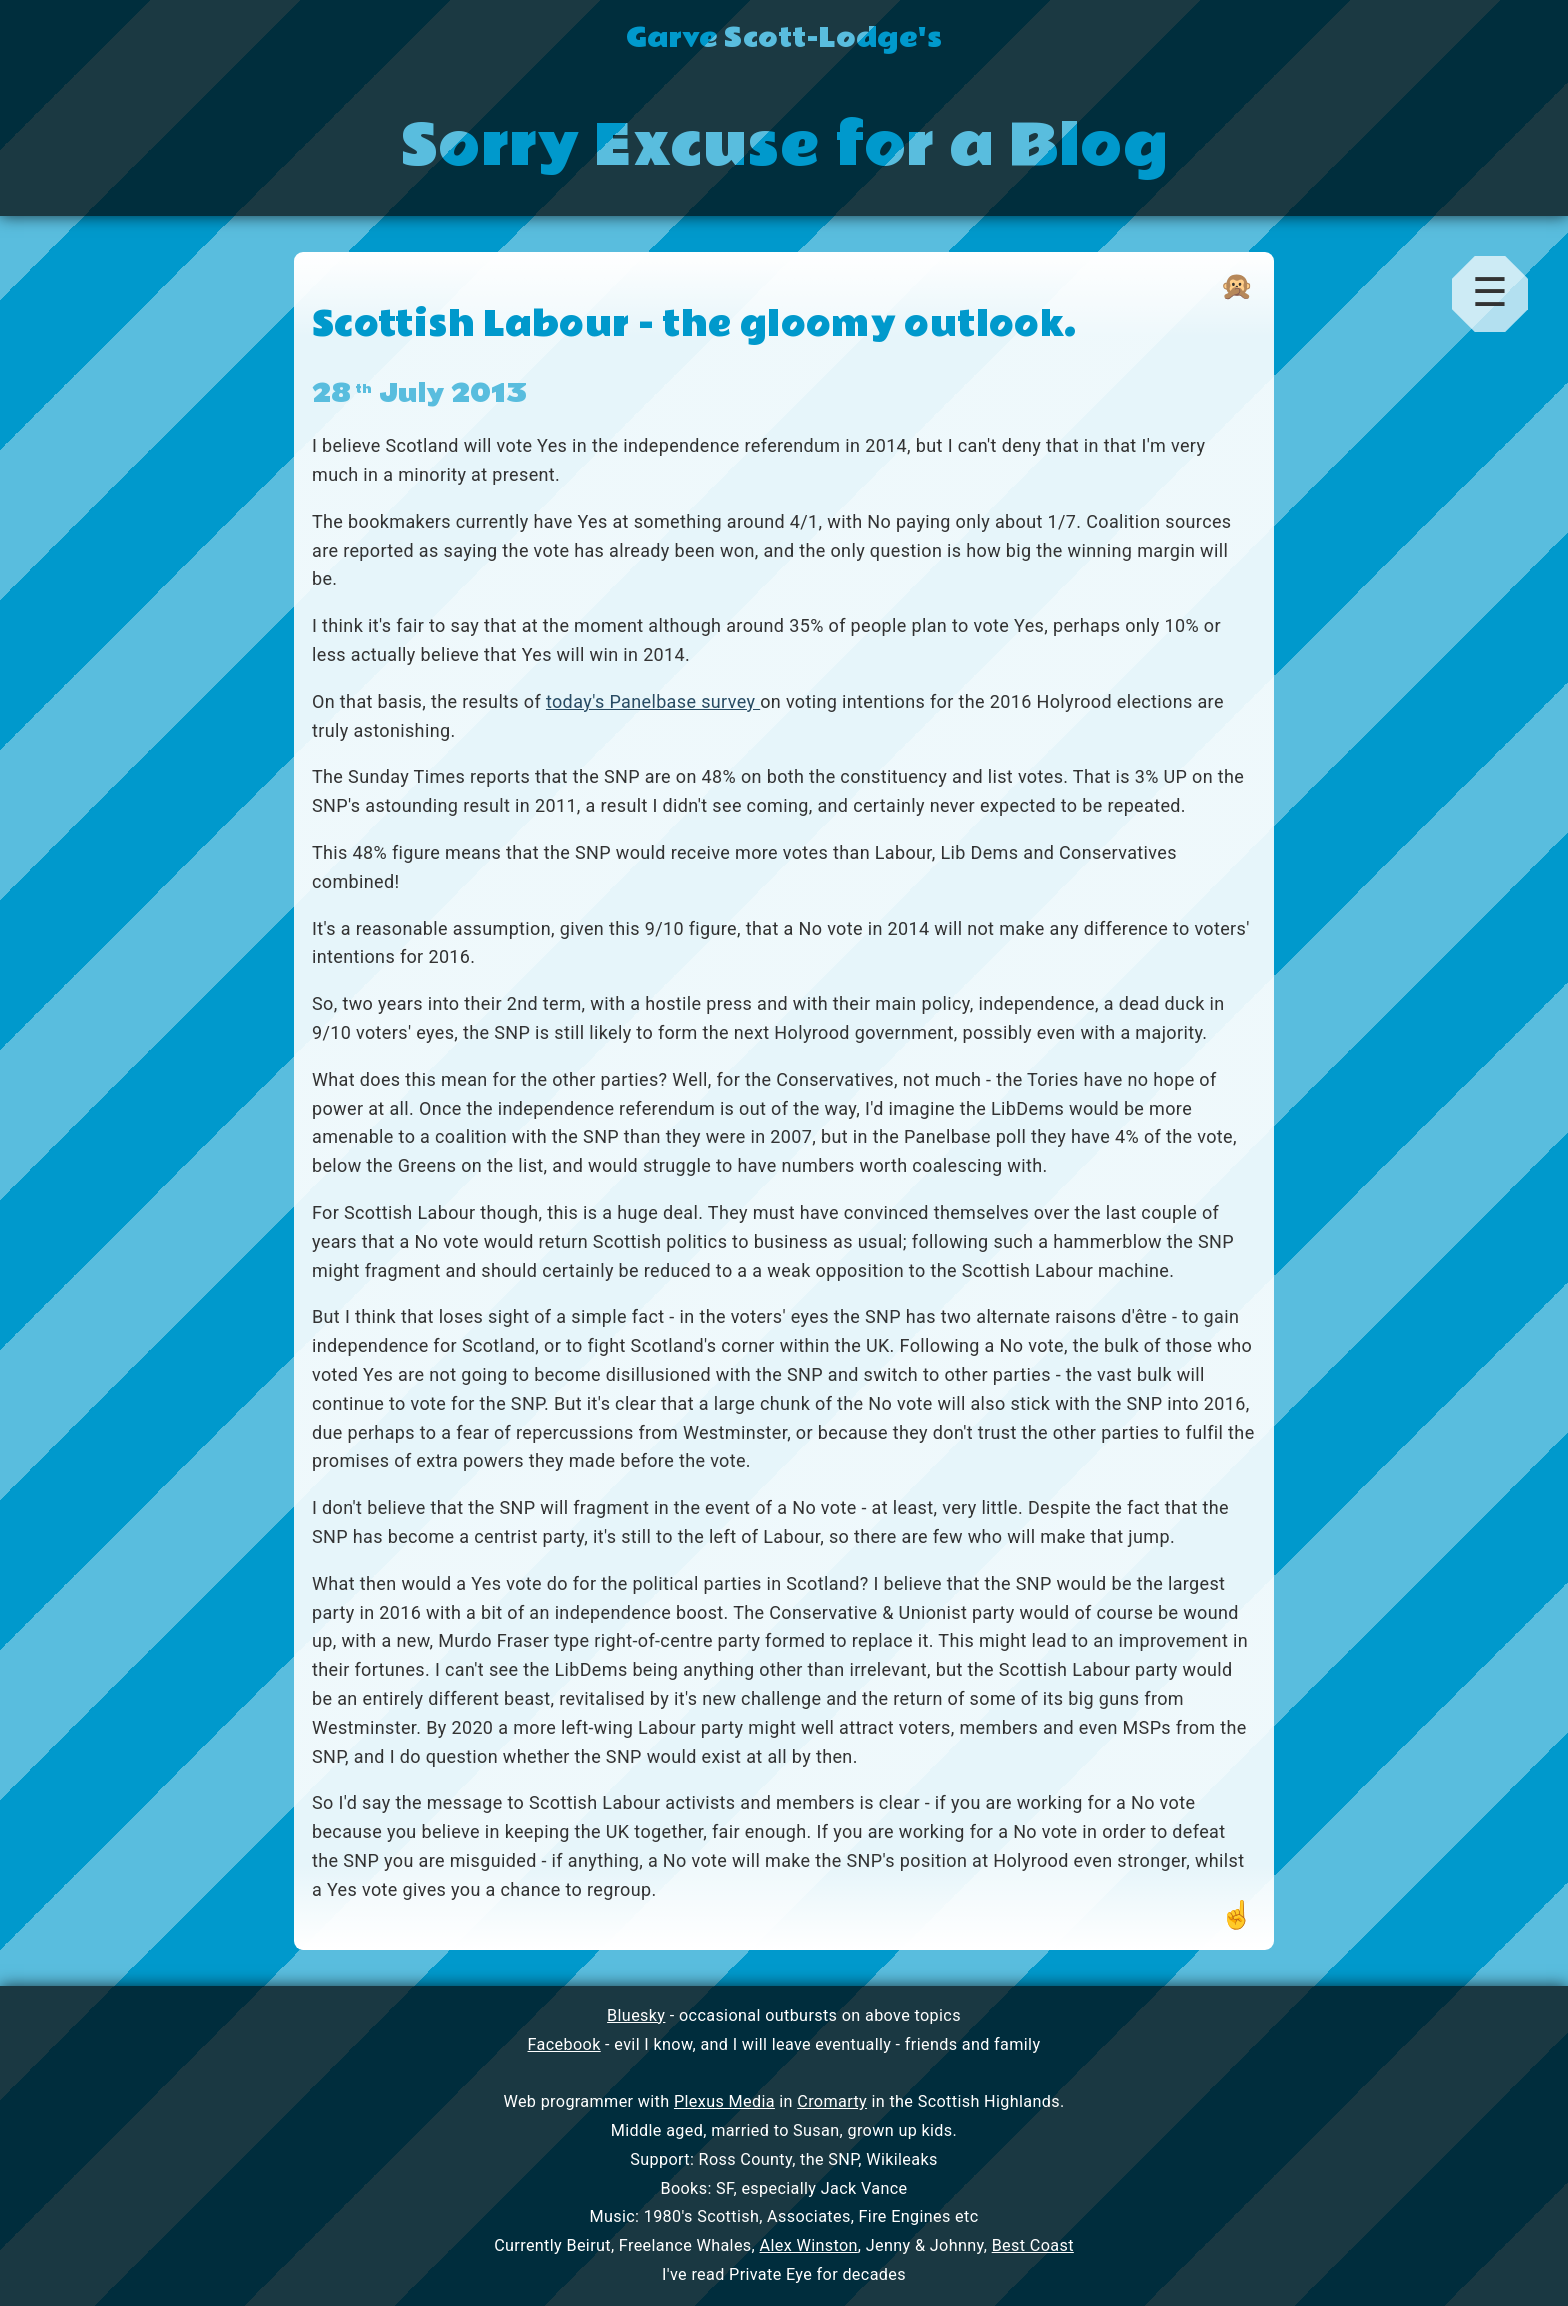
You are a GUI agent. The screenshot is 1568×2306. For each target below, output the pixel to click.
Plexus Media (724, 2101)
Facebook (564, 2044)
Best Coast (1033, 2245)
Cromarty (832, 2101)
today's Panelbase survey (653, 701)
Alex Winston (809, 2245)
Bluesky (636, 2015)
